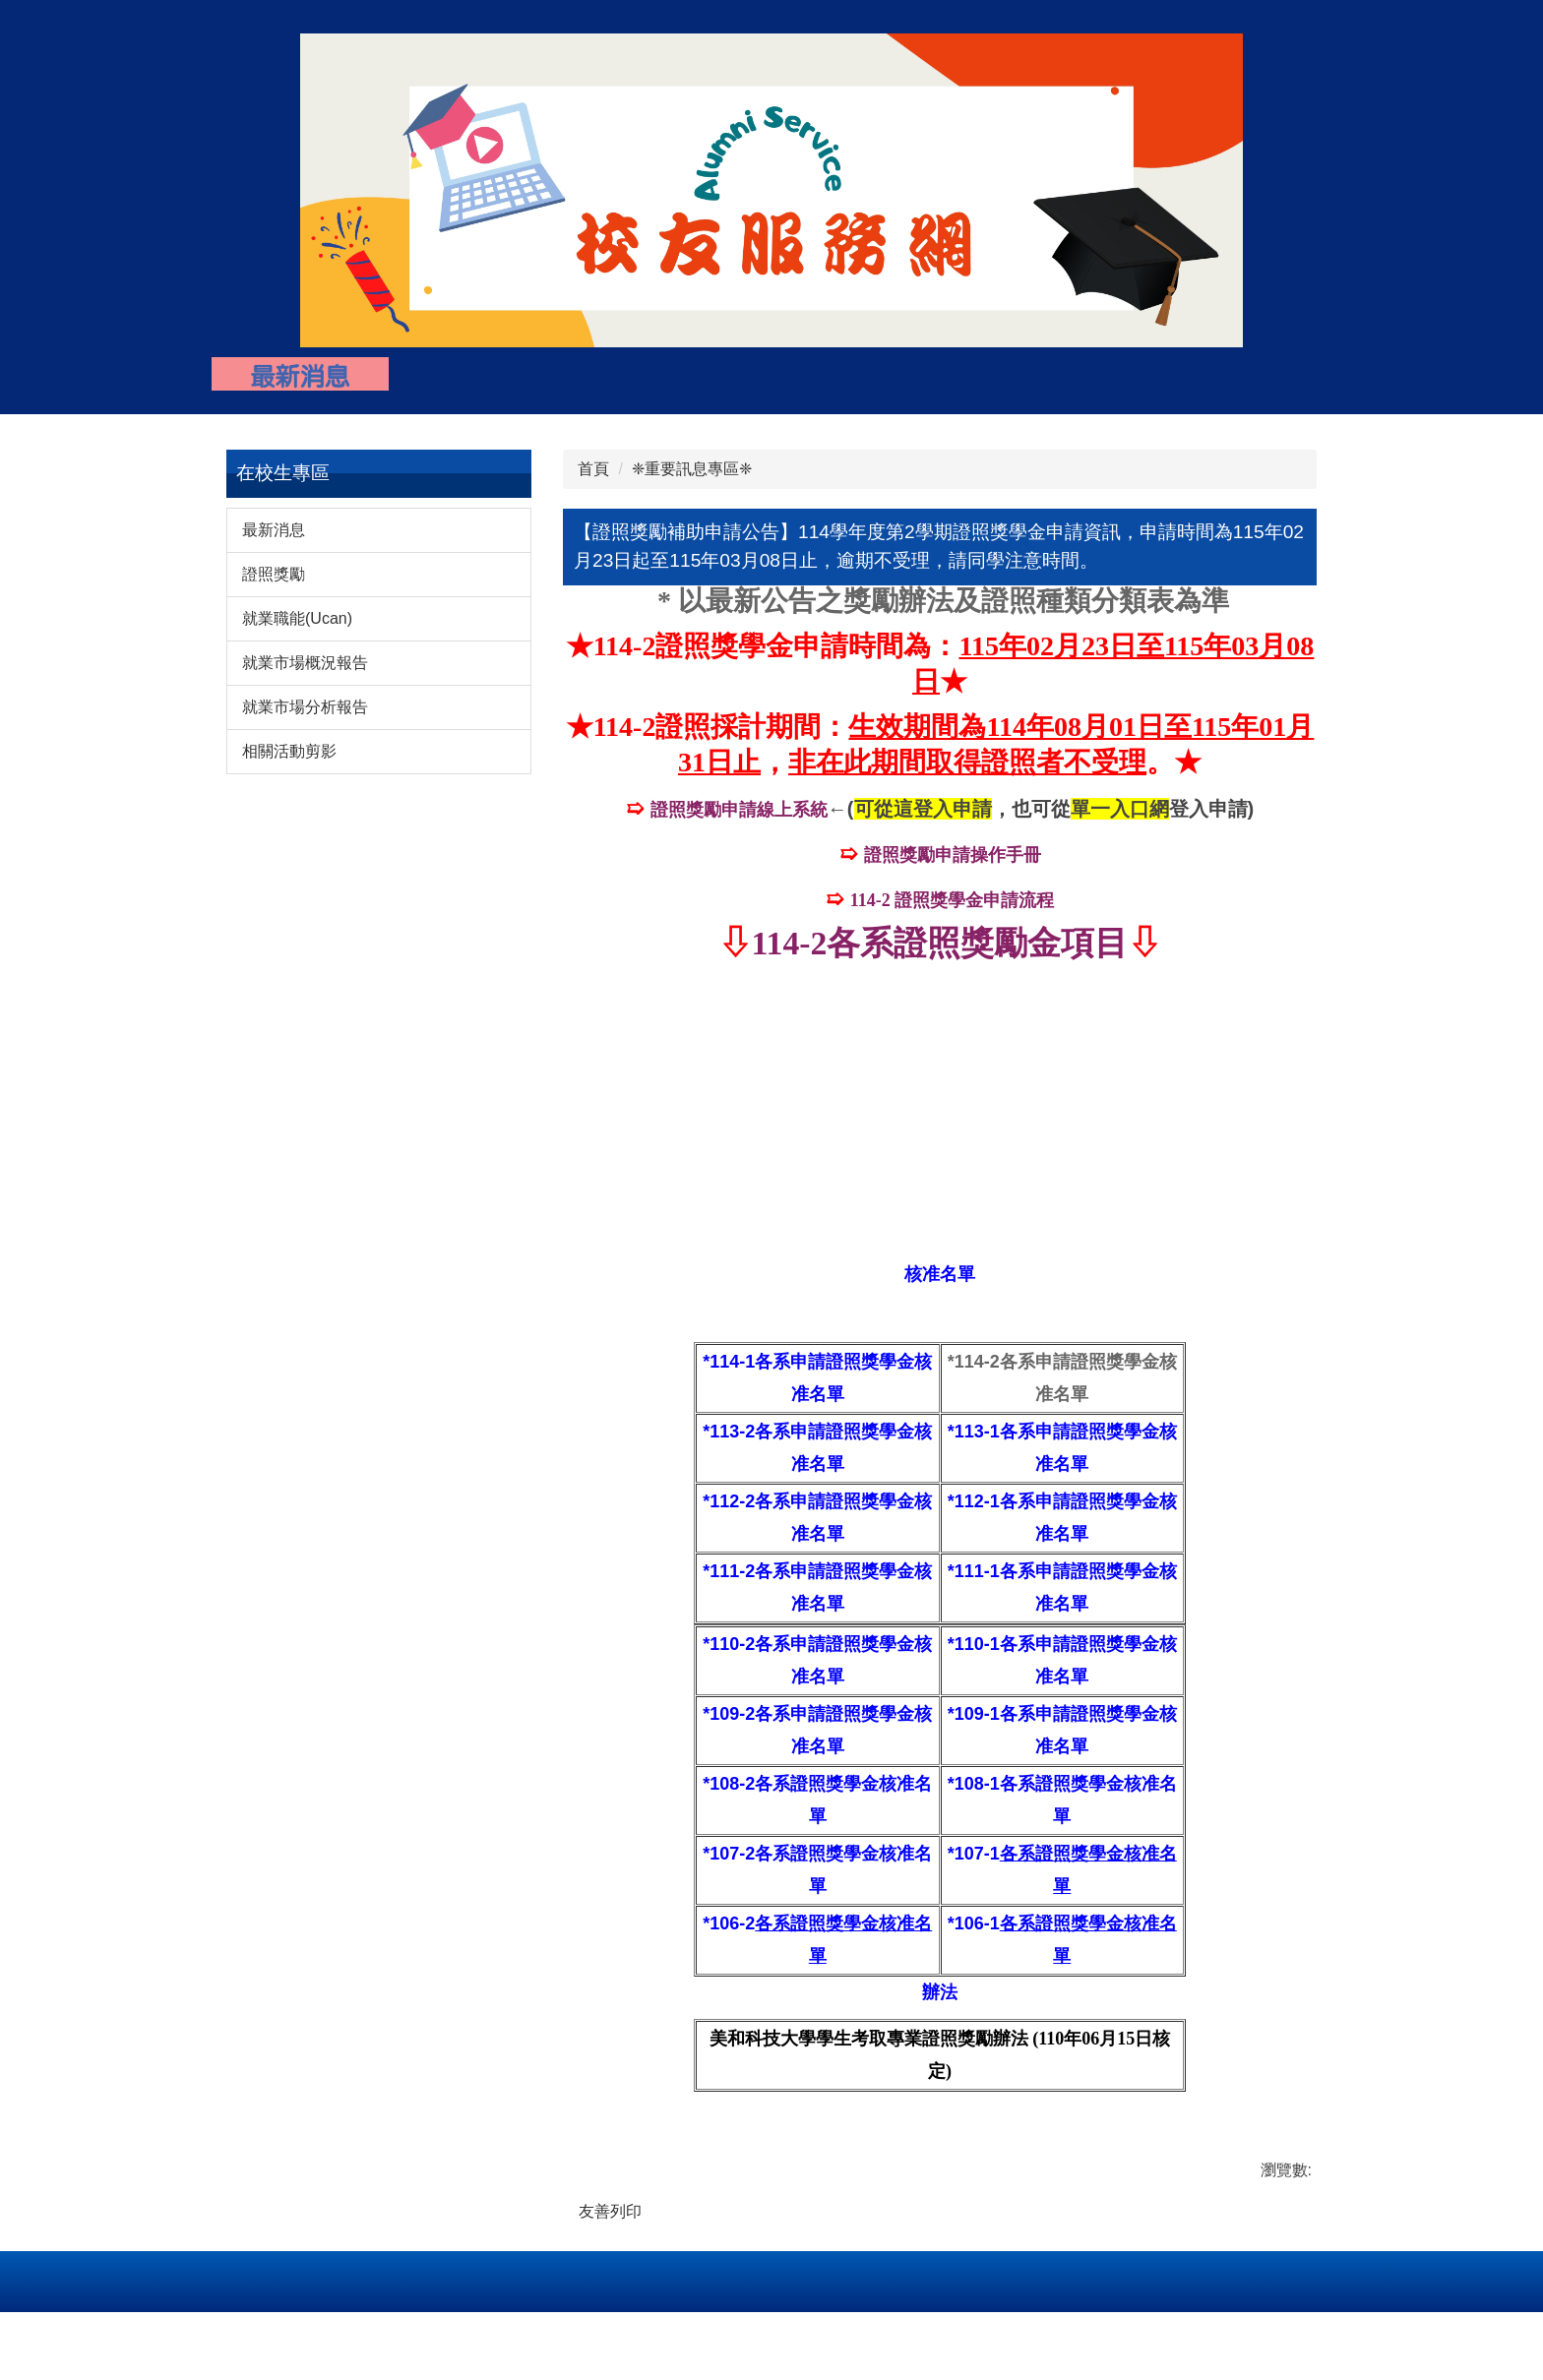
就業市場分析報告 (305, 717)
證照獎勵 (273, 585)
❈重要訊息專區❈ (692, 479)
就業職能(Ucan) (297, 629)
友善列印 (610, 2221)
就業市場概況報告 (305, 673)
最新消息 (273, 540)
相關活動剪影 (289, 762)
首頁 (593, 479)
